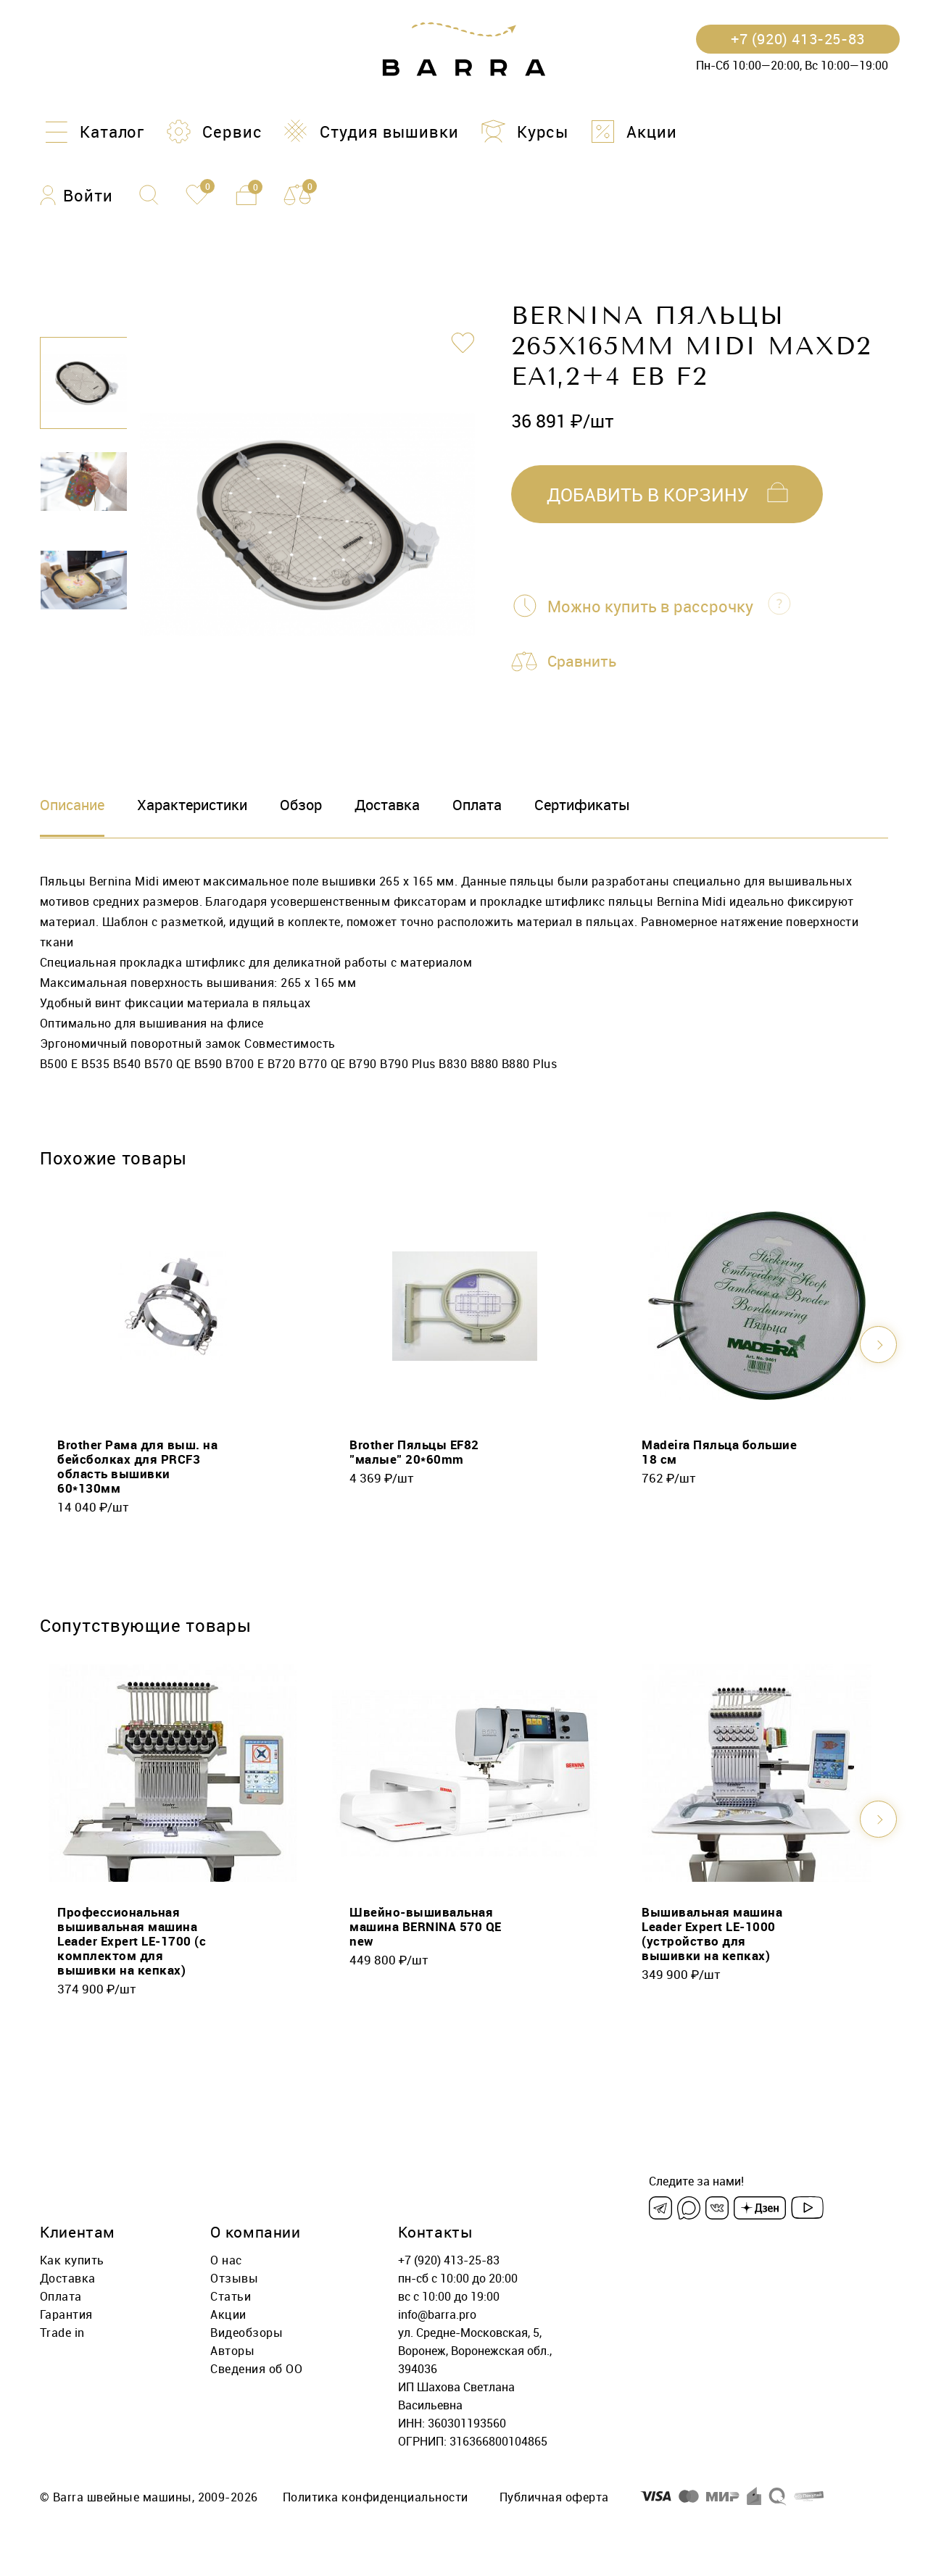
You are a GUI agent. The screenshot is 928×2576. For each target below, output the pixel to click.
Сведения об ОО (256, 2369)
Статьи (230, 2296)
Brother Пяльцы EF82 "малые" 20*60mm (414, 1451)
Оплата (477, 804)
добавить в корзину (648, 495)
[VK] (717, 2207)
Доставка (387, 804)
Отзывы (234, 2278)
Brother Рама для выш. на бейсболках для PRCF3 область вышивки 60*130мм (137, 1466)
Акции (228, 2314)
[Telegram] (660, 2207)
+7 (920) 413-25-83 (449, 2260)
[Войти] (76, 195)
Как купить (72, 2260)
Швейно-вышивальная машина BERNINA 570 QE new (425, 1926)
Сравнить (584, 661)
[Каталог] (92, 131)
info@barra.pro (437, 2314)
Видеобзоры (246, 2333)
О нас (225, 2260)
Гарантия (66, 2314)
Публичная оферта (554, 2497)
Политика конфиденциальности (375, 2497)
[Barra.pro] (464, 50)
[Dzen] (760, 2207)
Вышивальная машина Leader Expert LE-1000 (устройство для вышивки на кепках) (712, 1934)
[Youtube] (807, 2207)
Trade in (62, 2333)
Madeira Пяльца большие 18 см (719, 1451)
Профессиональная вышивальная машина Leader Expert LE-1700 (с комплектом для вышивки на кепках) (131, 1941)
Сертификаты (582, 804)
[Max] (688, 2207)
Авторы (232, 2351)
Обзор (301, 804)
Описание (72, 804)
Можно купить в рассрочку (650, 606)
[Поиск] (149, 195)
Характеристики (192, 804)
